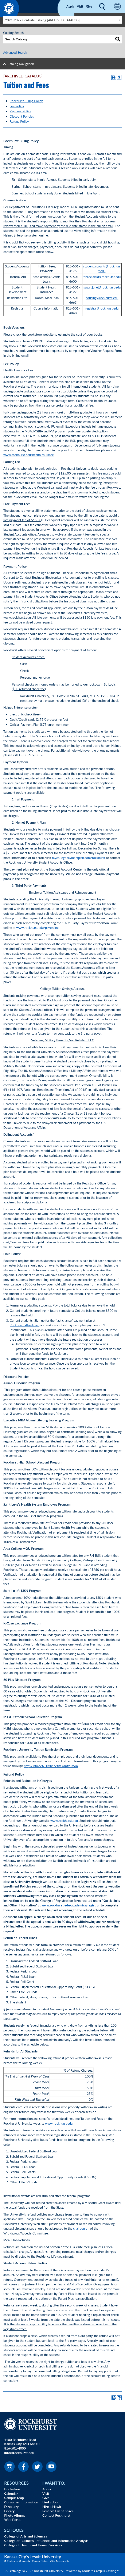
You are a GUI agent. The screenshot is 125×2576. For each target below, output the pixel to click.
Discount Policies (22, 116)
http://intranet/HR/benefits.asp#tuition (51, 1766)
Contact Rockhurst (56, 2515)
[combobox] (62, 20)
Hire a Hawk (51, 2506)
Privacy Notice (40, 2561)
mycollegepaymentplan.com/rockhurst (78, 857)
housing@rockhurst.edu (102, 297)
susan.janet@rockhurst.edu (102, 287)
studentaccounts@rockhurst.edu (102, 268)
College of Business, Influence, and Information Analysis (46, 2540)
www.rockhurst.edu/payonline (37, 927)
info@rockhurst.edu (19, 2452)
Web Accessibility (59, 2561)
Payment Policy (20, 111)
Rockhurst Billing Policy (26, 100)
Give (89, 6)
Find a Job (50, 2502)
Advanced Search (15, 52)
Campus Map (14, 2497)
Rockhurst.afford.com (24, 1325)
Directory (11, 2506)
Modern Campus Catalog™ (100, 2570)
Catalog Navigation (21, 63)
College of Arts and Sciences (25, 2536)
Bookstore (12, 2489)
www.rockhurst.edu (64, 1820)
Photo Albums (14, 2515)
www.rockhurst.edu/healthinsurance (28, 454)
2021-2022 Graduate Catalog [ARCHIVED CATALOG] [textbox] (42, 20)
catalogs (16, 2570)
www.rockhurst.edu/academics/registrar (71, 1905)
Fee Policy (17, 106)
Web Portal (12, 2519)
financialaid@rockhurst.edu (102, 276)
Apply (70, 6)
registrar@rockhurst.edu (101, 308)
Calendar (11, 2493)
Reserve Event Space (58, 2510)
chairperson (81, 2228)
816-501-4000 (15, 2448)
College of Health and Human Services (33, 2545)
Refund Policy (19, 121)
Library (9, 2510)
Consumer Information (21, 2502)
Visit (80, 6)
